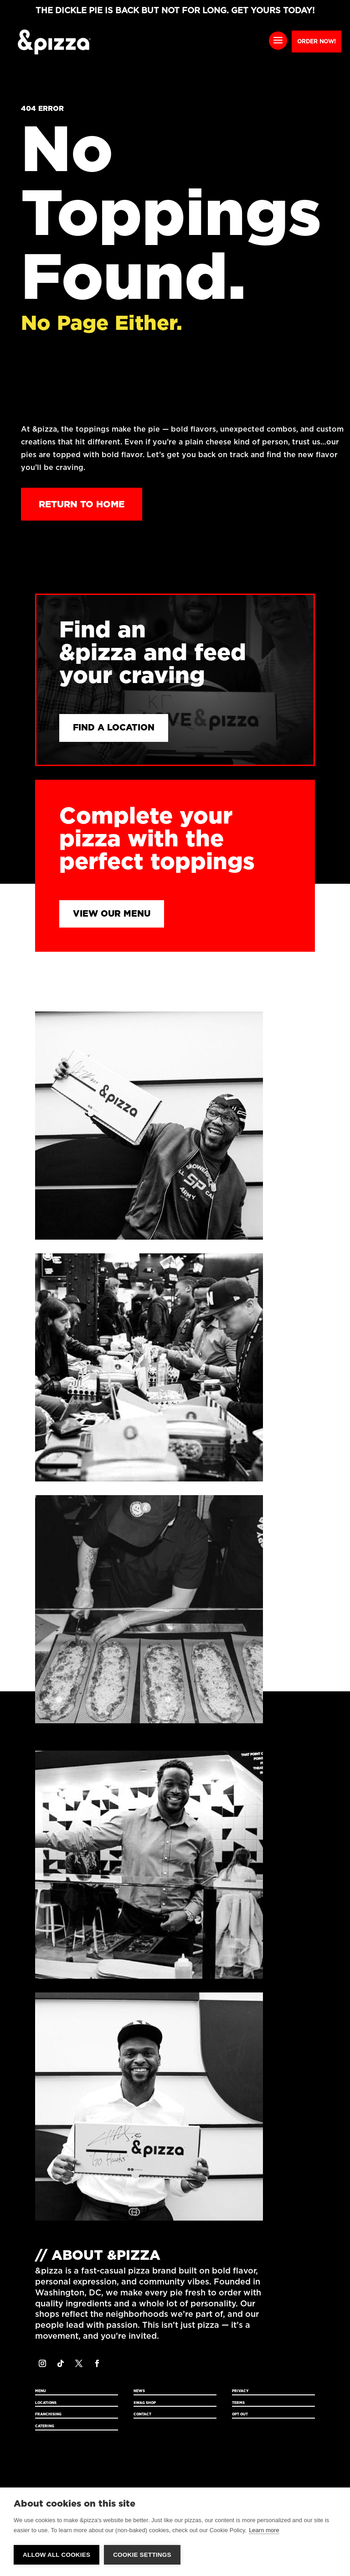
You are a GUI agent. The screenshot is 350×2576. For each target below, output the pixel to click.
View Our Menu (113, 914)
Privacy (240, 2392)
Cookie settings (142, 2554)
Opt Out (240, 2416)
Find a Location (116, 728)
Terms (238, 2404)
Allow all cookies (56, 2554)
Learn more (264, 2530)
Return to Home (81, 504)
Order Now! (316, 41)
